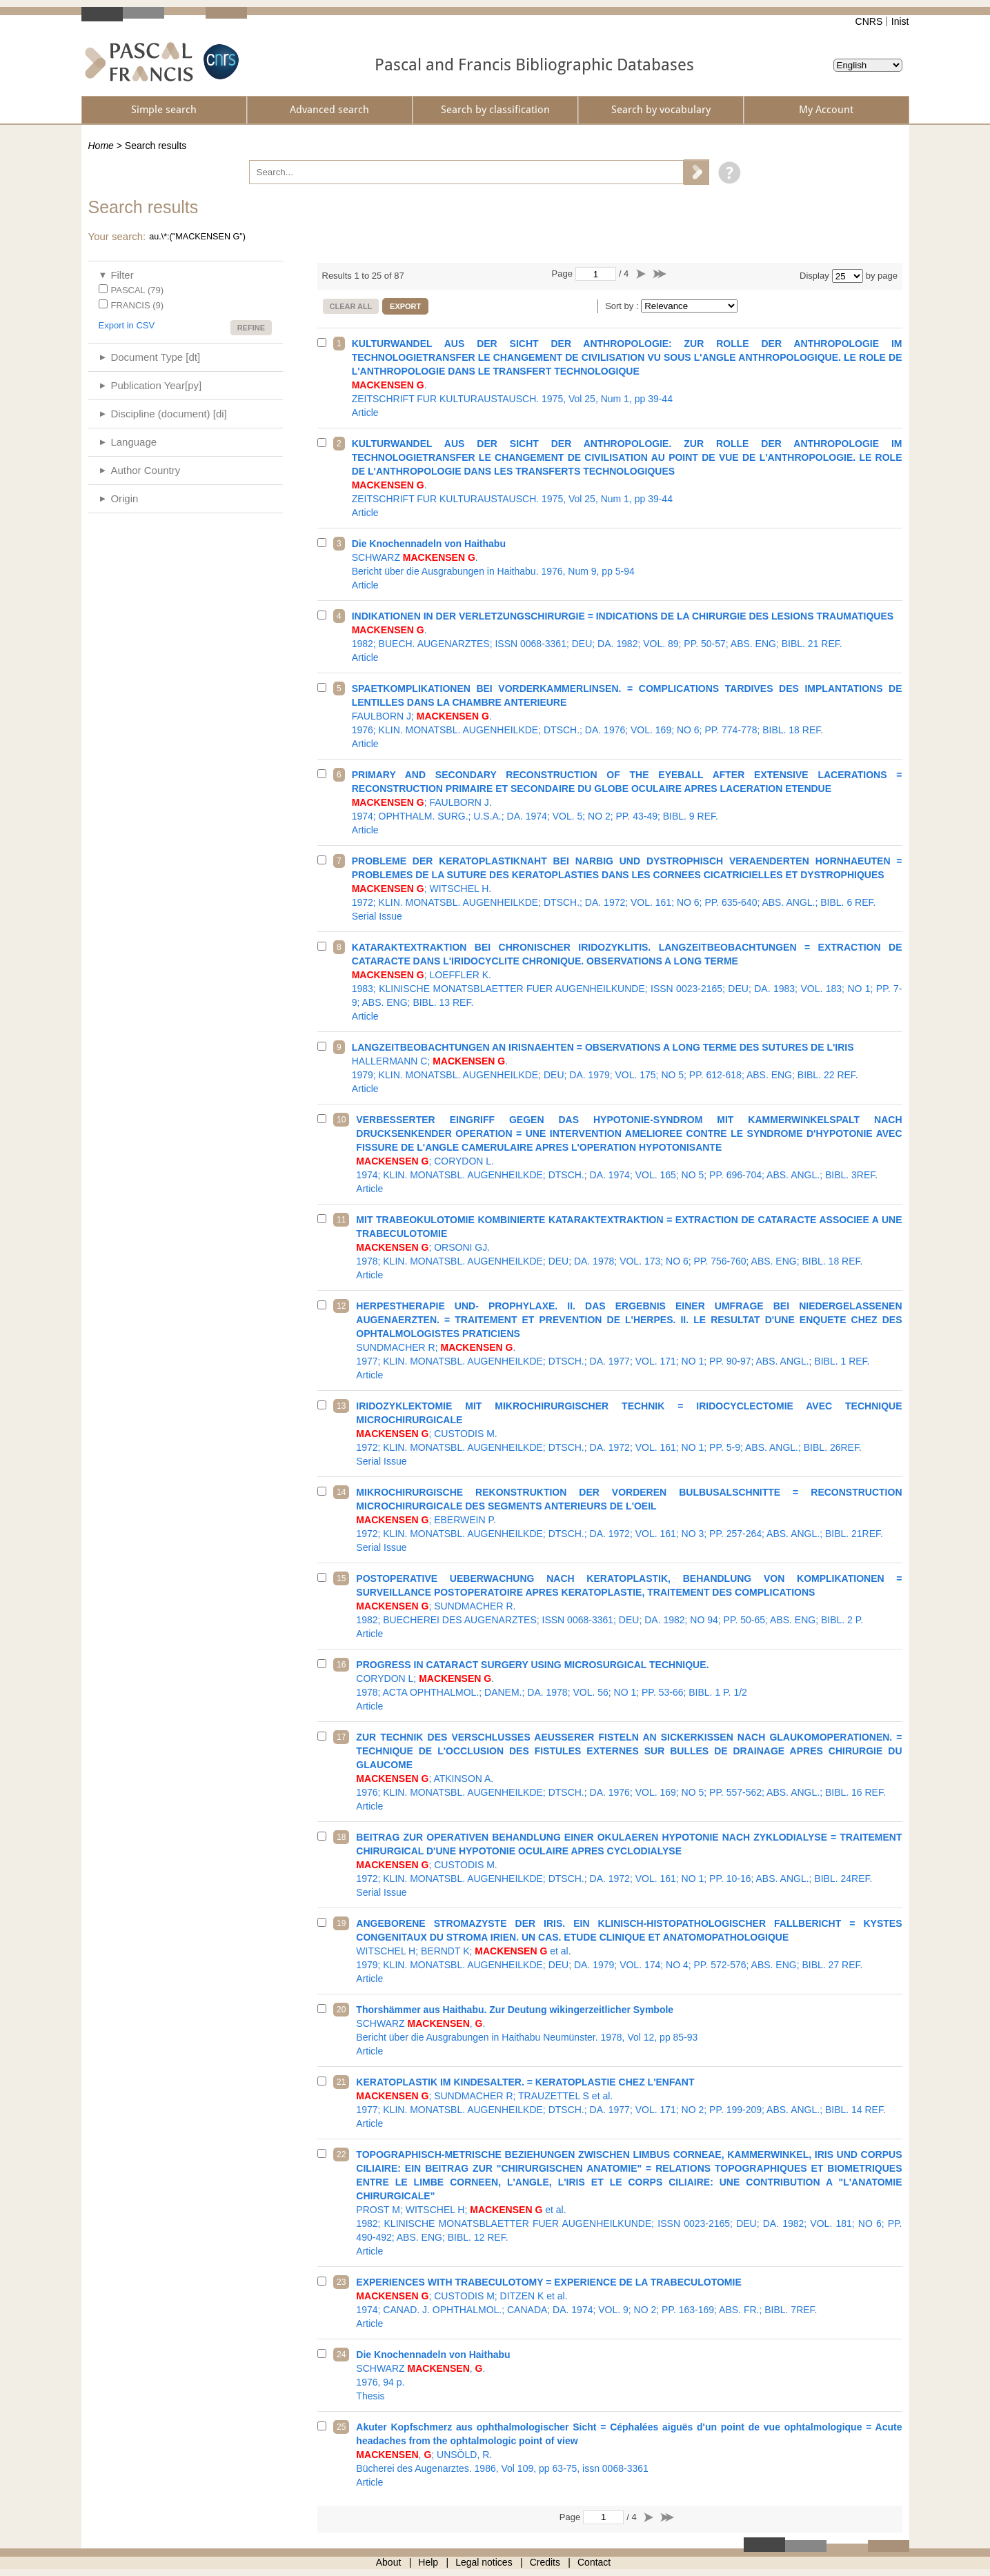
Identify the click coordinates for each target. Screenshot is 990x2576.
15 (341, 1578)
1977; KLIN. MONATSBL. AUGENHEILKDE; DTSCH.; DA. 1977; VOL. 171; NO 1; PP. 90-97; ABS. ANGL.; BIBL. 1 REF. (629, 1340)
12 (341, 1306)
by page (882, 275)
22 (341, 2154)
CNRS (869, 21)
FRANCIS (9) (137, 305)
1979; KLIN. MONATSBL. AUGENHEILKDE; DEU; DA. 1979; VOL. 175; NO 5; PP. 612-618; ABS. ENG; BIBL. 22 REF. (627, 1068)
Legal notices (484, 2562)
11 (341, 1220)
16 (341, 1665)
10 (341, 1119)
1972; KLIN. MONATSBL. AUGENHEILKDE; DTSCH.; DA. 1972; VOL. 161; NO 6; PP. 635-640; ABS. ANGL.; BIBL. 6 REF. (627, 888)
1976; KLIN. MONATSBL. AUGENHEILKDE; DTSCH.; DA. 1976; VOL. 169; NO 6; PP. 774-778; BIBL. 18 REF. (627, 716)
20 (341, 2009)
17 (341, 1737)
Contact (594, 2562)
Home (101, 145)
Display (814, 275)
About (389, 2562)
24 (341, 2354)
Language (133, 442)
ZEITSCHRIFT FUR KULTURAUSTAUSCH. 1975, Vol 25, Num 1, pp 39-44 (627, 378)
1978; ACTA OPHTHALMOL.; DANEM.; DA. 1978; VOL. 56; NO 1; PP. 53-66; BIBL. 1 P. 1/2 (629, 1685)
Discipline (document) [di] (168, 413)
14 (341, 1492)
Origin (124, 498)
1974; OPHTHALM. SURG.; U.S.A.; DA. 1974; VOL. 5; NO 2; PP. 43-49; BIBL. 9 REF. (627, 802)
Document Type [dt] (155, 357)
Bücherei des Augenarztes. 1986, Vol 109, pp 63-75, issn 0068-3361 (629, 2454)
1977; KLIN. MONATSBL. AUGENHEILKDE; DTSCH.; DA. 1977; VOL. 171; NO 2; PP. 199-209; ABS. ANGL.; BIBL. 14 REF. (629, 2102)
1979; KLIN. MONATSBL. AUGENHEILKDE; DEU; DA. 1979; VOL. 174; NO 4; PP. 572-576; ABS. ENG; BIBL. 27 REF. (629, 1950)
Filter (121, 275)
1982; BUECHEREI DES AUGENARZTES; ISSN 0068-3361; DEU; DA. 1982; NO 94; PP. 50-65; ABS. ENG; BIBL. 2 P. (629, 1606)
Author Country (145, 470)
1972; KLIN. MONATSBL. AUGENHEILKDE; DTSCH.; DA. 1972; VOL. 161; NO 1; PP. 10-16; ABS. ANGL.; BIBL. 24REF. (629, 1864)
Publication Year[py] (155, 385)
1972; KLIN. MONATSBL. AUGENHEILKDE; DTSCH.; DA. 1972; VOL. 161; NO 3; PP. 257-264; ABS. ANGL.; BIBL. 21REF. (629, 1519)
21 (341, 2082)
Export (405, 306)
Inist (900, 21)
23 (341, 2282)
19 (341, 1923)
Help (428, 2562)
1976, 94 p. (629, 2375)
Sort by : (623, 306)
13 (341, 1406)
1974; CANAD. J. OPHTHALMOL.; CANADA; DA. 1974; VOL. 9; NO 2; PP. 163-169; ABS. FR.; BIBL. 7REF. (629, 2302)
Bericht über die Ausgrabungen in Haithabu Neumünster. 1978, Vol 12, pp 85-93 (629, 2030)
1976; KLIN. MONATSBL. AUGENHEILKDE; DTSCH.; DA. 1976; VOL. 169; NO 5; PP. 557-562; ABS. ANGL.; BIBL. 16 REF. (629, 1771)
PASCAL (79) (137, 290)
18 (341, 1837)
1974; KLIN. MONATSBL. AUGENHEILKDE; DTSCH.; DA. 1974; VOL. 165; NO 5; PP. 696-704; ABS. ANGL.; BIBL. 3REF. (629, 1154)
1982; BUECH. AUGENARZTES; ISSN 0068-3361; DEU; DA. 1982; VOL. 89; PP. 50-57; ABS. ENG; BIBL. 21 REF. (627, 636)
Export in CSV (127, 325)
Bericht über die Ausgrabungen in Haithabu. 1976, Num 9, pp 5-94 (627, 564)
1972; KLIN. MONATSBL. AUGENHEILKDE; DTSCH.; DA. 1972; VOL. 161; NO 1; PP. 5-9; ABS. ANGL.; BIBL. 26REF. (629, 1433)
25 (341, 2427)
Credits (545, 2562)
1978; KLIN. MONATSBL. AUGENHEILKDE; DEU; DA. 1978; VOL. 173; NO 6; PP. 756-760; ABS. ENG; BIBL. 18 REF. (629, 1247)
